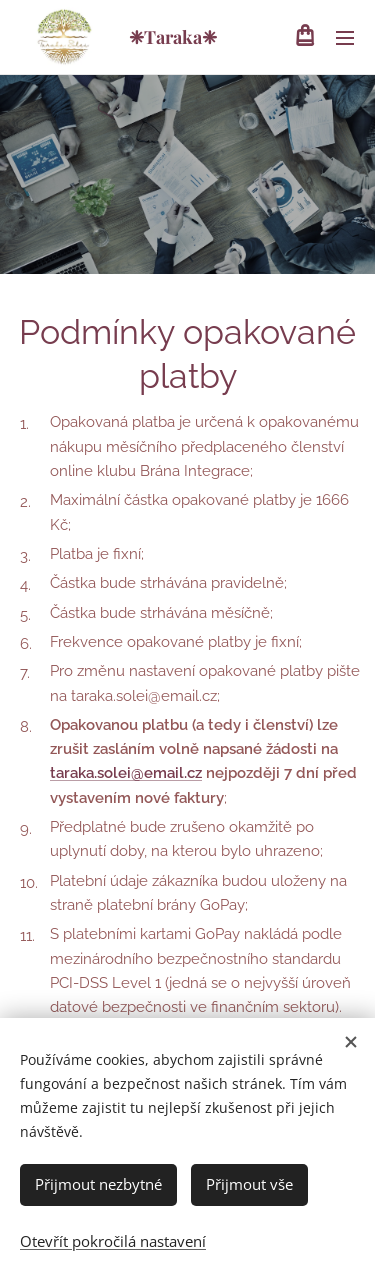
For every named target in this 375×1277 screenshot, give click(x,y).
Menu (345, 38)
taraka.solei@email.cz (126, 773)
